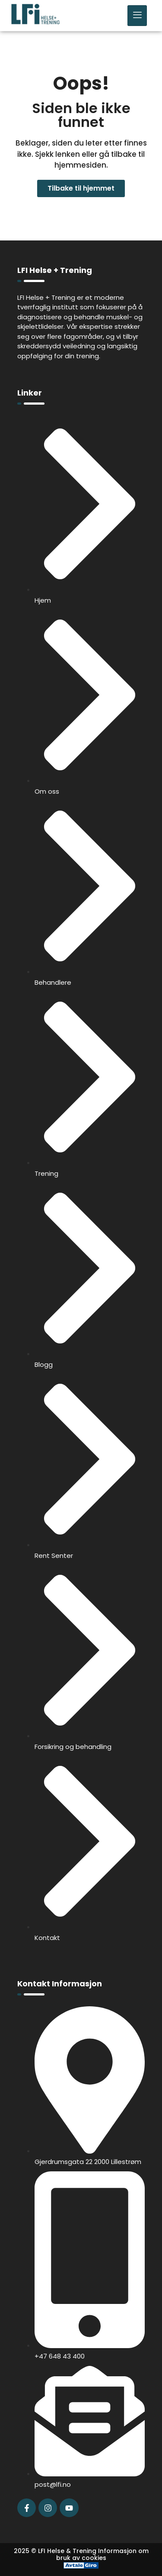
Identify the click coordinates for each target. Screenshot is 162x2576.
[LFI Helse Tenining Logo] (35, 22)
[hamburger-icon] (137, 15)
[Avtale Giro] (81, 2566)
